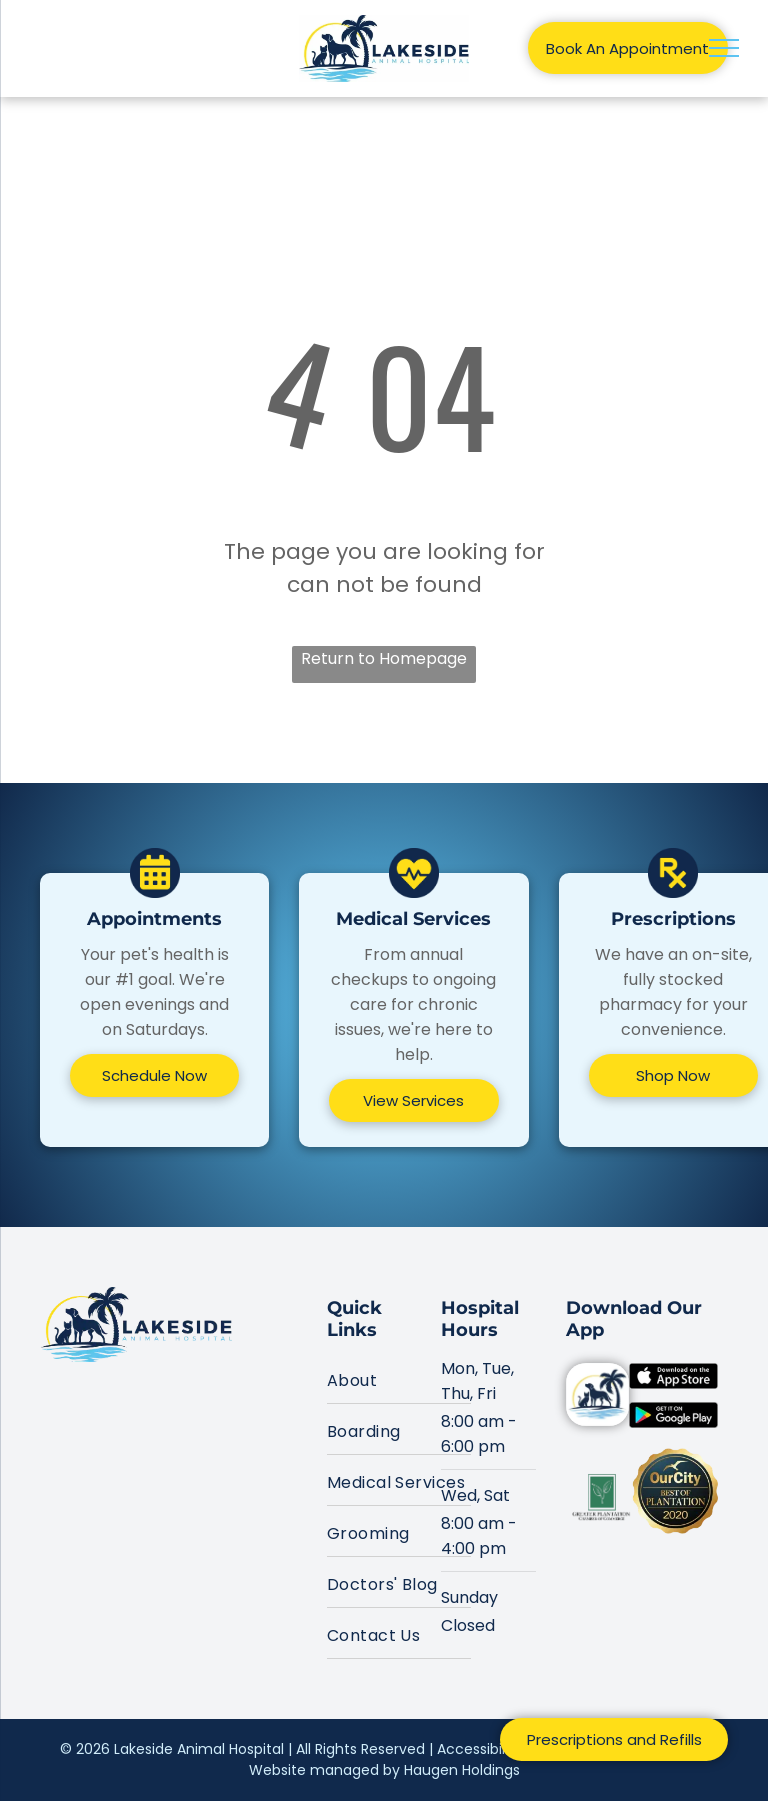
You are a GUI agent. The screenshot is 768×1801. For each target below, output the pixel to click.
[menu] (724, 48)
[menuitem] (399, 1378)
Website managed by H (331, 1770)
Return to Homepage (384, 658)
